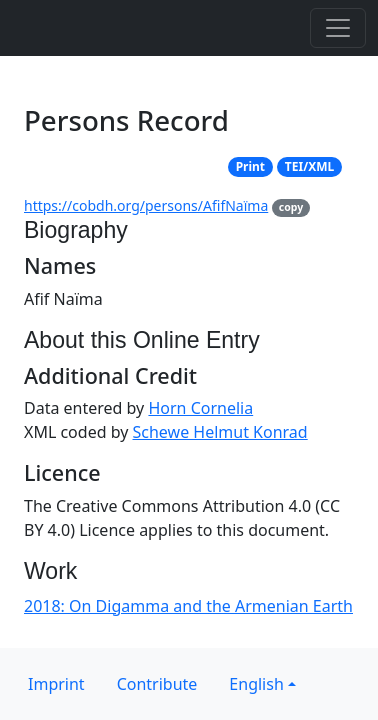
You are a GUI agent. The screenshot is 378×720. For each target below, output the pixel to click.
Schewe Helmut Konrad (220, 432)
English (256, 684)
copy (291, 207)
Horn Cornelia (200, 408)
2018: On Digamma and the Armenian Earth (188, 606)
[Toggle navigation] (338, 28)
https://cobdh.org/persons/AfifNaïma (146, 205)
